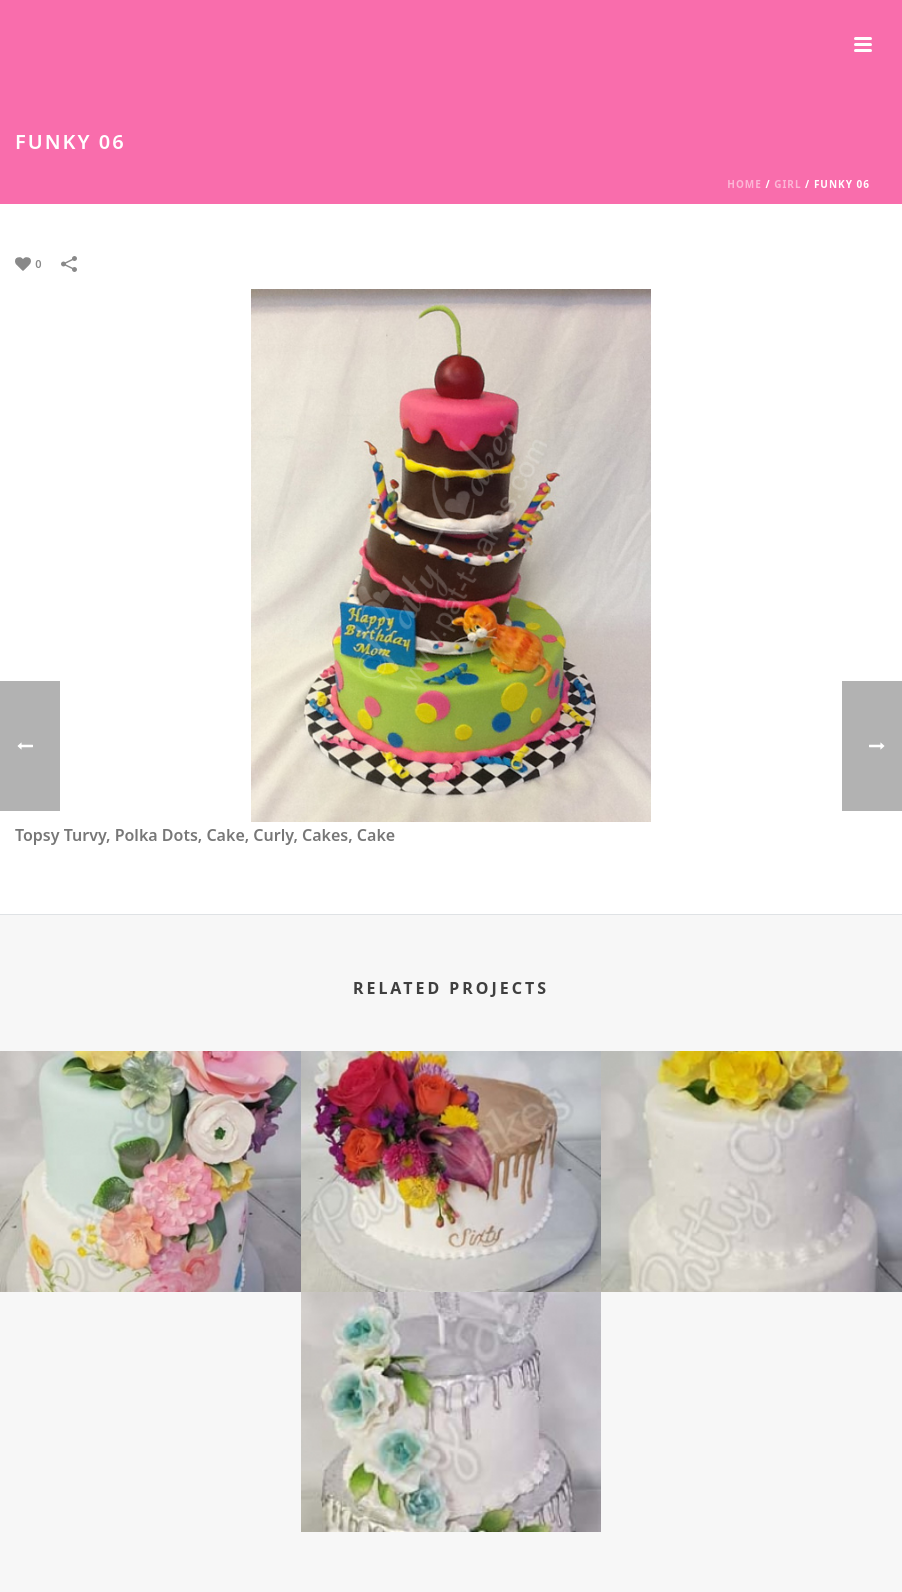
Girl (787, 184)
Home (744, 184)
